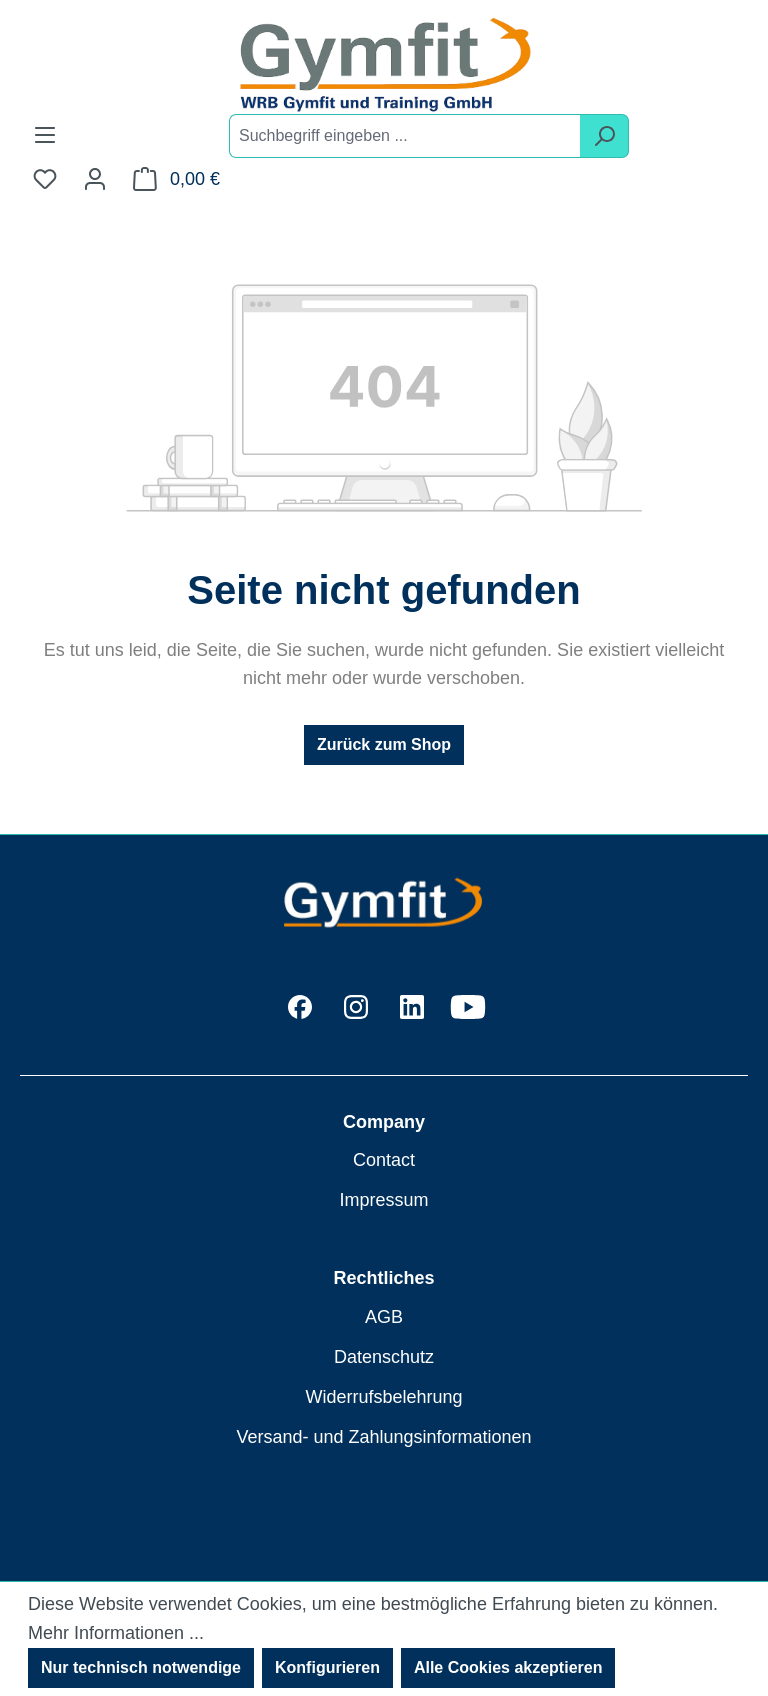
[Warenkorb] (176, 179)
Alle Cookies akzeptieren (508, 1667)
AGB (384, 1317)
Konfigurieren (327, 1667)
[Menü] (45, 135)
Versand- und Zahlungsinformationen (383, 1437)
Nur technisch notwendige (141, 1667)
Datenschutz (384, 1357)
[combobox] (405, 136)
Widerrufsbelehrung (383, 1397)
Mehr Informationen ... (116, 1633)
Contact (384, 1160)
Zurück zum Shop (384, 744)
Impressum (383, 1200)
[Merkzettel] (45, 179)
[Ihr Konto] (95, 179)
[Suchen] (604, 136)
